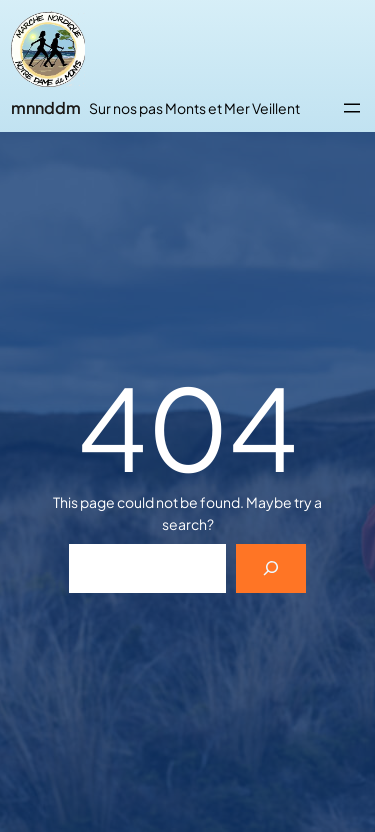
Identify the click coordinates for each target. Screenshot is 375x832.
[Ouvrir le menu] (352, 108)
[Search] (271, 568)
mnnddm (46, 107)
